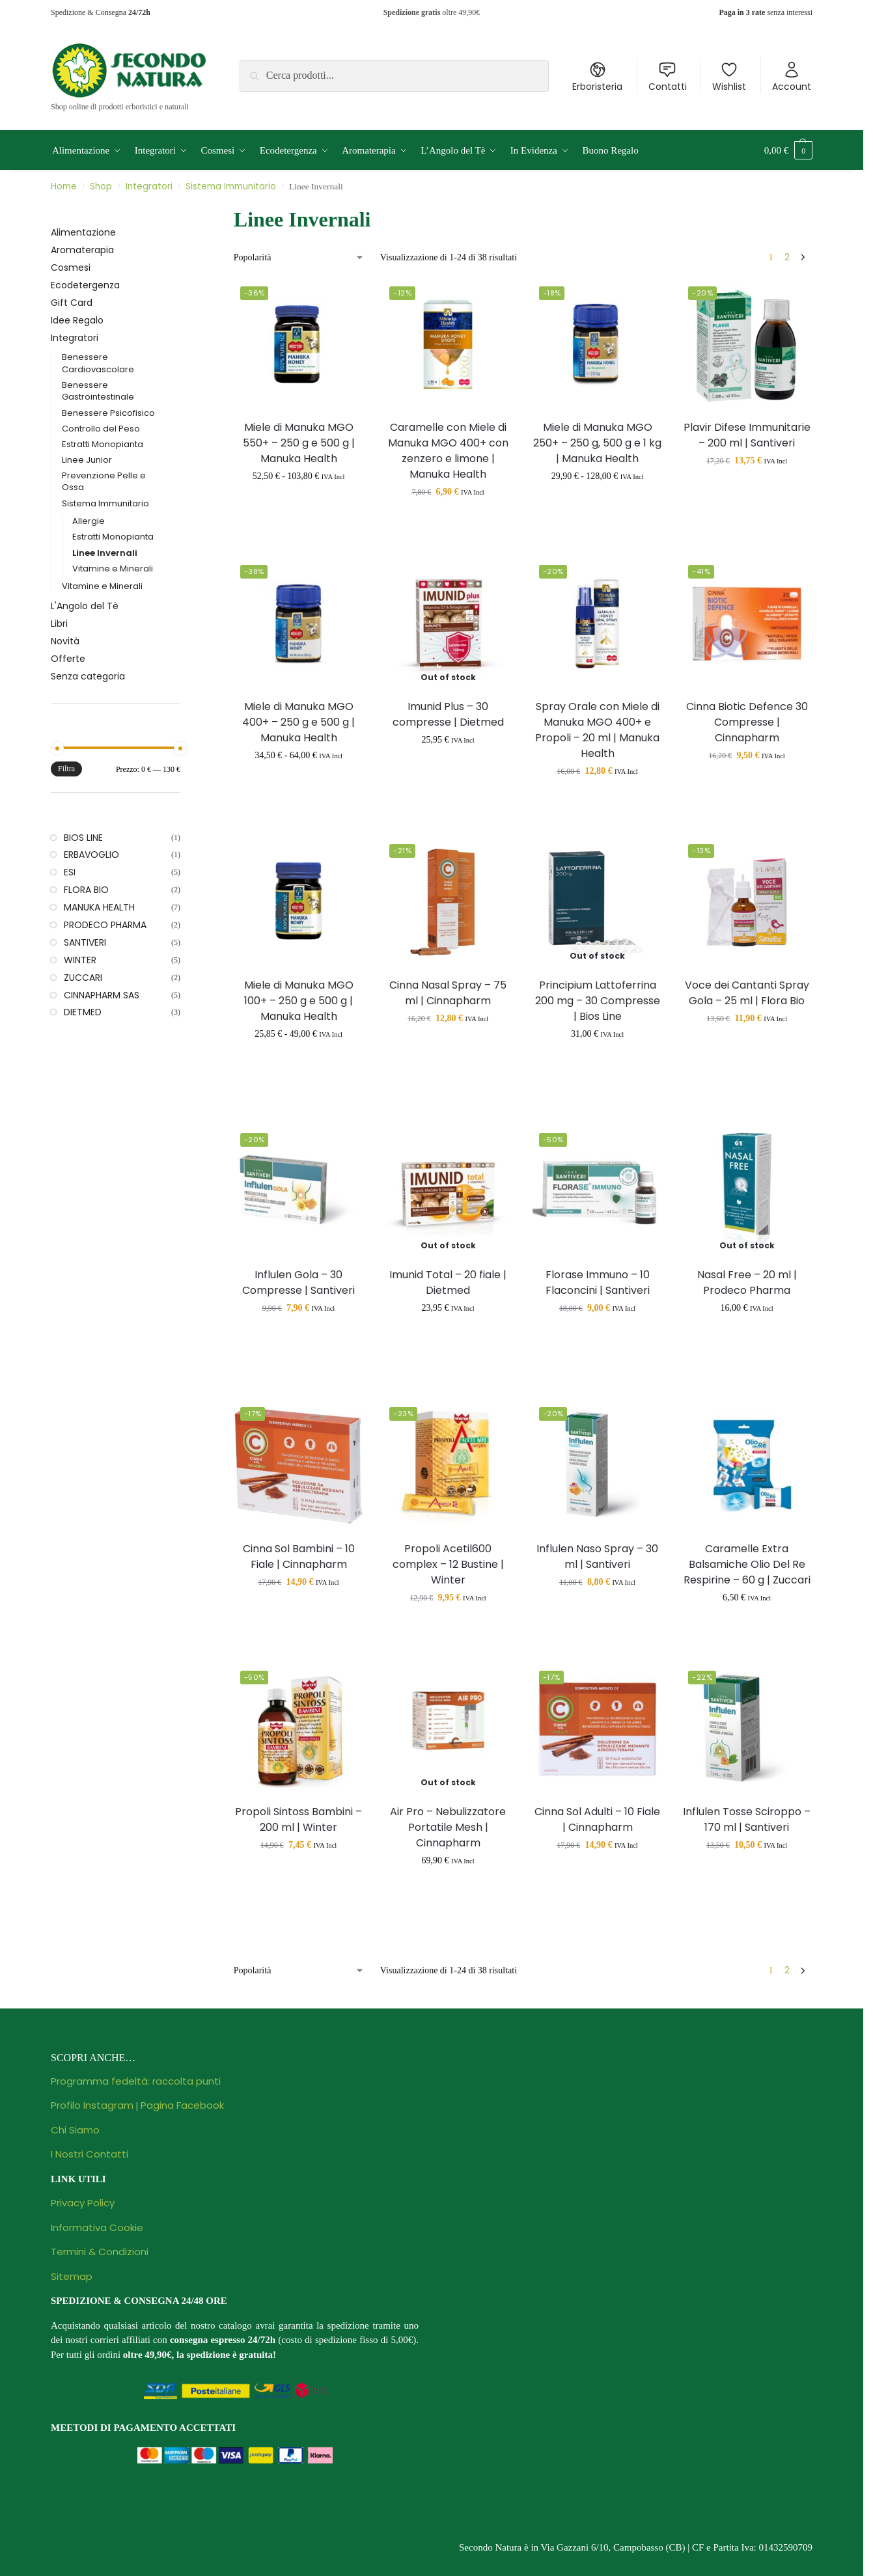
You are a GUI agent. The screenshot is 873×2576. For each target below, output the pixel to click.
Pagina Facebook (182, 2105)
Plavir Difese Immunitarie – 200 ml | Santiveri (747, 435)
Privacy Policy (83, 2203)
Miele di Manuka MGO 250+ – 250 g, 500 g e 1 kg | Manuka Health (597, 443)
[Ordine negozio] (299, 257)
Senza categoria (88, 676)
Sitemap (71, 2276)
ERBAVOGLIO (91, 854)
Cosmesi (70, 267)
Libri (59, 623)
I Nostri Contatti (89, 2154)
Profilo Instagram (92, 2105)
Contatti (667, 77)
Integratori (149, 186)
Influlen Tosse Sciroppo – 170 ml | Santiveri (747, 1819)
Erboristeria (597, 77)
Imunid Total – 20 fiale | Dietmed (447, 1282)
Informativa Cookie (97, 2227)
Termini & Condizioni (99, 2251)
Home (64, 186)
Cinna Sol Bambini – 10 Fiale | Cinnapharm (299, 1556)
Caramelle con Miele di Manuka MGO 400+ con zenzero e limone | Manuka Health (448, 451)
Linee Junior (87, 460)
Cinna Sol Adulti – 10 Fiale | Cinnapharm (597, 1819)
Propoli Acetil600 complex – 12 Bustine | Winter (448, 1564)
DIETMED (83, 1012)
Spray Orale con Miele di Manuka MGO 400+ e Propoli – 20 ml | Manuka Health (597, 730)
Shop (101, 186)
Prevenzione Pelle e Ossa (104, 481)
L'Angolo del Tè (84, 605)
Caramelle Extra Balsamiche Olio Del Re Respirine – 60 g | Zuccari (747, 1564)
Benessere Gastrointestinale (98, 391)
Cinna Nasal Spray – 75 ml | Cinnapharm (447, 993)
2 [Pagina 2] (787, 257)
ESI (70, 872)
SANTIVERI (85, 942)
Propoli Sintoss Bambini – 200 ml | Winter (298, 1819)
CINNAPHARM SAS (101, 995)
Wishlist (729, 77)
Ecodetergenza (85, 285)
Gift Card (71, 302)
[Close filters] (184, 212)
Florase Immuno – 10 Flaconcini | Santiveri (598, 1282)
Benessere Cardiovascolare (98, 363)
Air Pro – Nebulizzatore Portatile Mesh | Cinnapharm (448, 1827)
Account (791, 77)
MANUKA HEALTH (99, 907)
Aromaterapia (82, 249)
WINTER (80, 959)
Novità (65, 641)
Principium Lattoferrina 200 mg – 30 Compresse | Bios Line (597, 1001)
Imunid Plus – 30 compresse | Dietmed (448, 714)
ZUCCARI (83, 977)
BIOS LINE (83, 837)
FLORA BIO (86, 889)
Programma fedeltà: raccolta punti (136, 2081)
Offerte (68, 658)
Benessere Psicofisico (108, 413)
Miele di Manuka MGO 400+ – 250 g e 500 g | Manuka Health (298, 722)
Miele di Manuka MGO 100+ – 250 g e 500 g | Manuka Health (298, 1001)
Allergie (88, 521)
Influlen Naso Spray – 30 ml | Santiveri (597, 1556)
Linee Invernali (104, 553)
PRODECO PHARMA (105, 924)
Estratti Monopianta (102, 444)
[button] (788, 150)
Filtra (66, 768)
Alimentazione (83, 232)
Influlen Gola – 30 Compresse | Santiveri (298, 1282)
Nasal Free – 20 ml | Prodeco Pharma (747, 1282)
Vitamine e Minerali (112, 568)
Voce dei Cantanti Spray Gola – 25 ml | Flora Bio (747, 993)
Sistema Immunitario (231, 186)
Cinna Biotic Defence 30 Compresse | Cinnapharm (747, 722)
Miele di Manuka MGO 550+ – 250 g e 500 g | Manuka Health (299, 443)
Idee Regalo (77, 320)
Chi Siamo (75, 2130)
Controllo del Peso (101, 428)
